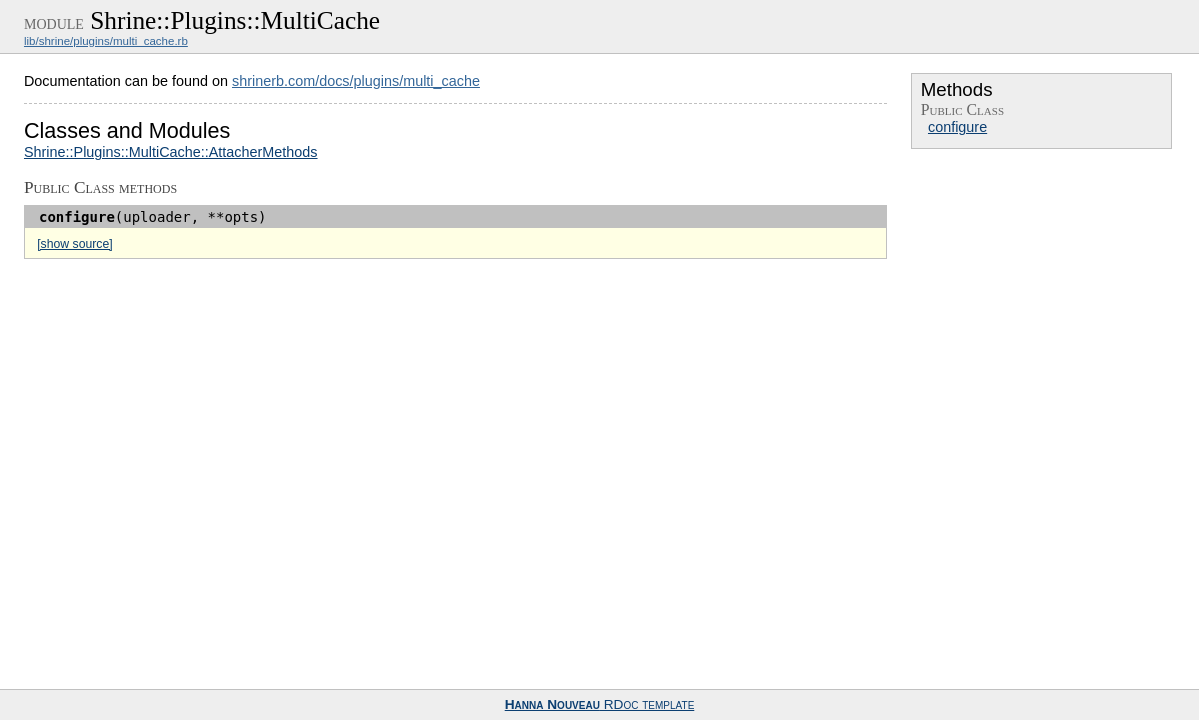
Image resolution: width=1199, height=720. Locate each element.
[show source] (74, 244)
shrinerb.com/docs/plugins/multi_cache (356, 81)
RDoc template (600, 704)
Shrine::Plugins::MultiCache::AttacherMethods (171, 152)
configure (957, 127)
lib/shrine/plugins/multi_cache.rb (106, 41)
